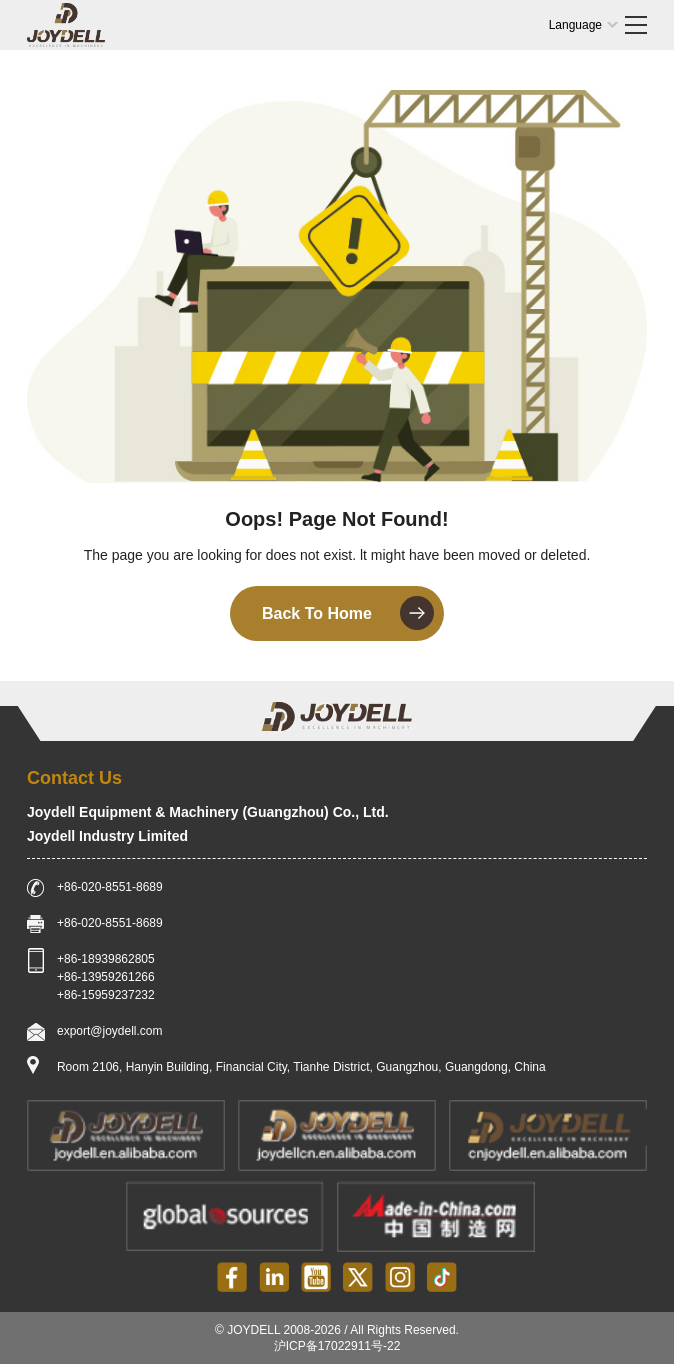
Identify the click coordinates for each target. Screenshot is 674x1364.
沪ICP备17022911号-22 (337, 1346)
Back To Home (348, 613)
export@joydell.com (110, 1031)
